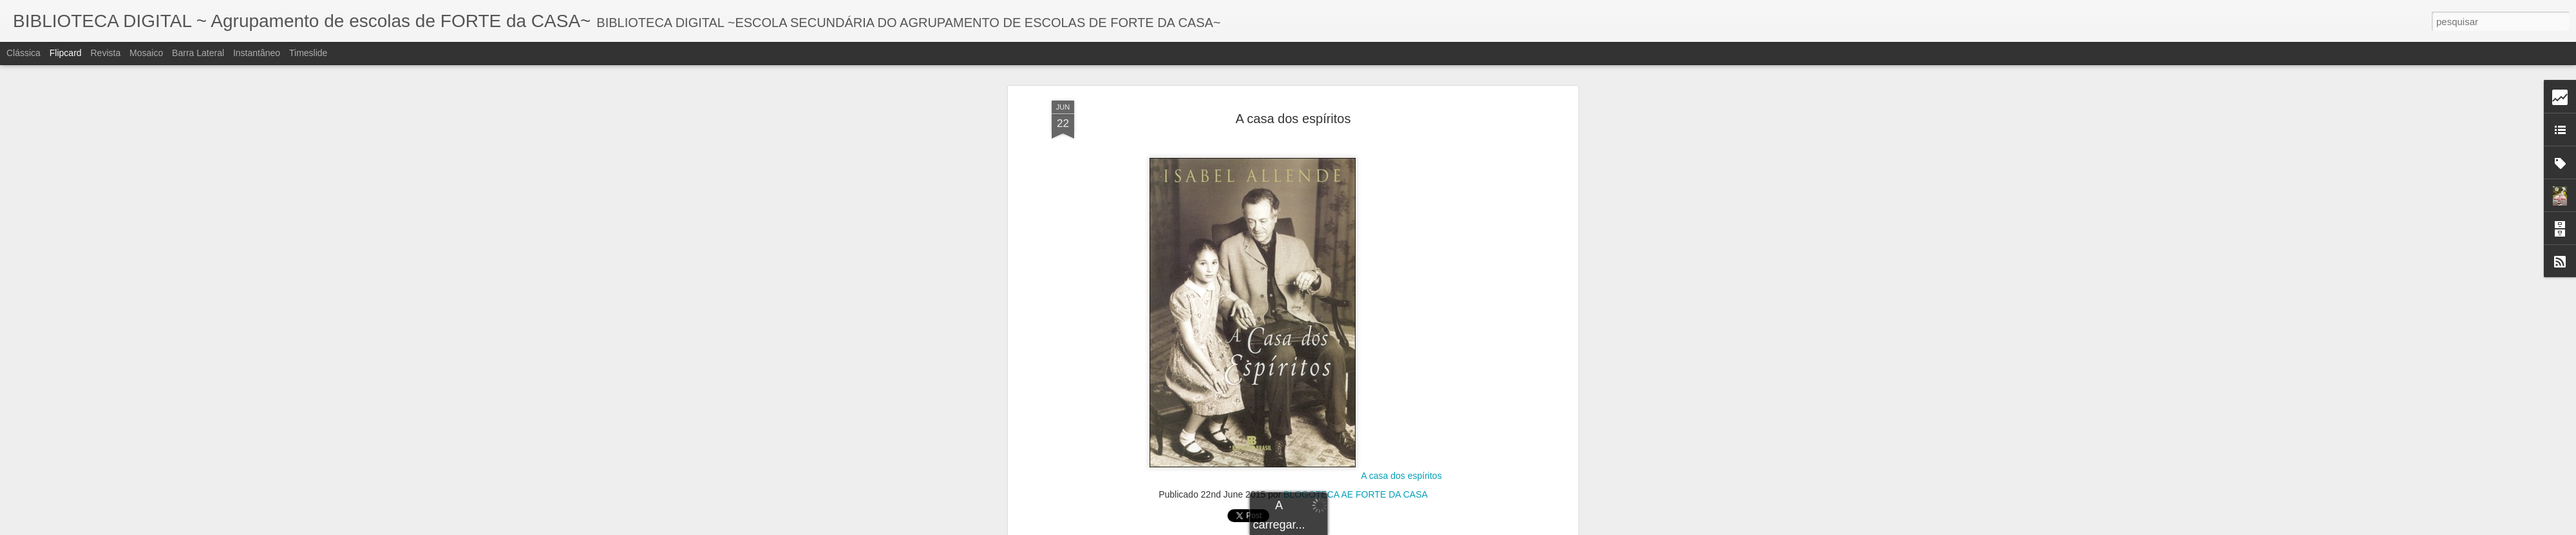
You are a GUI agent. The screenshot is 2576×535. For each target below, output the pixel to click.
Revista (105, 53)
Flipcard (66, 53)
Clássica (23, 53)
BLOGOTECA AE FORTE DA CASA (1355, 318)
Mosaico (146, 53)
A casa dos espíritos (1401, 300)
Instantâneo (256, 53)
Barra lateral (198, 53)
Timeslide (308, 53)
